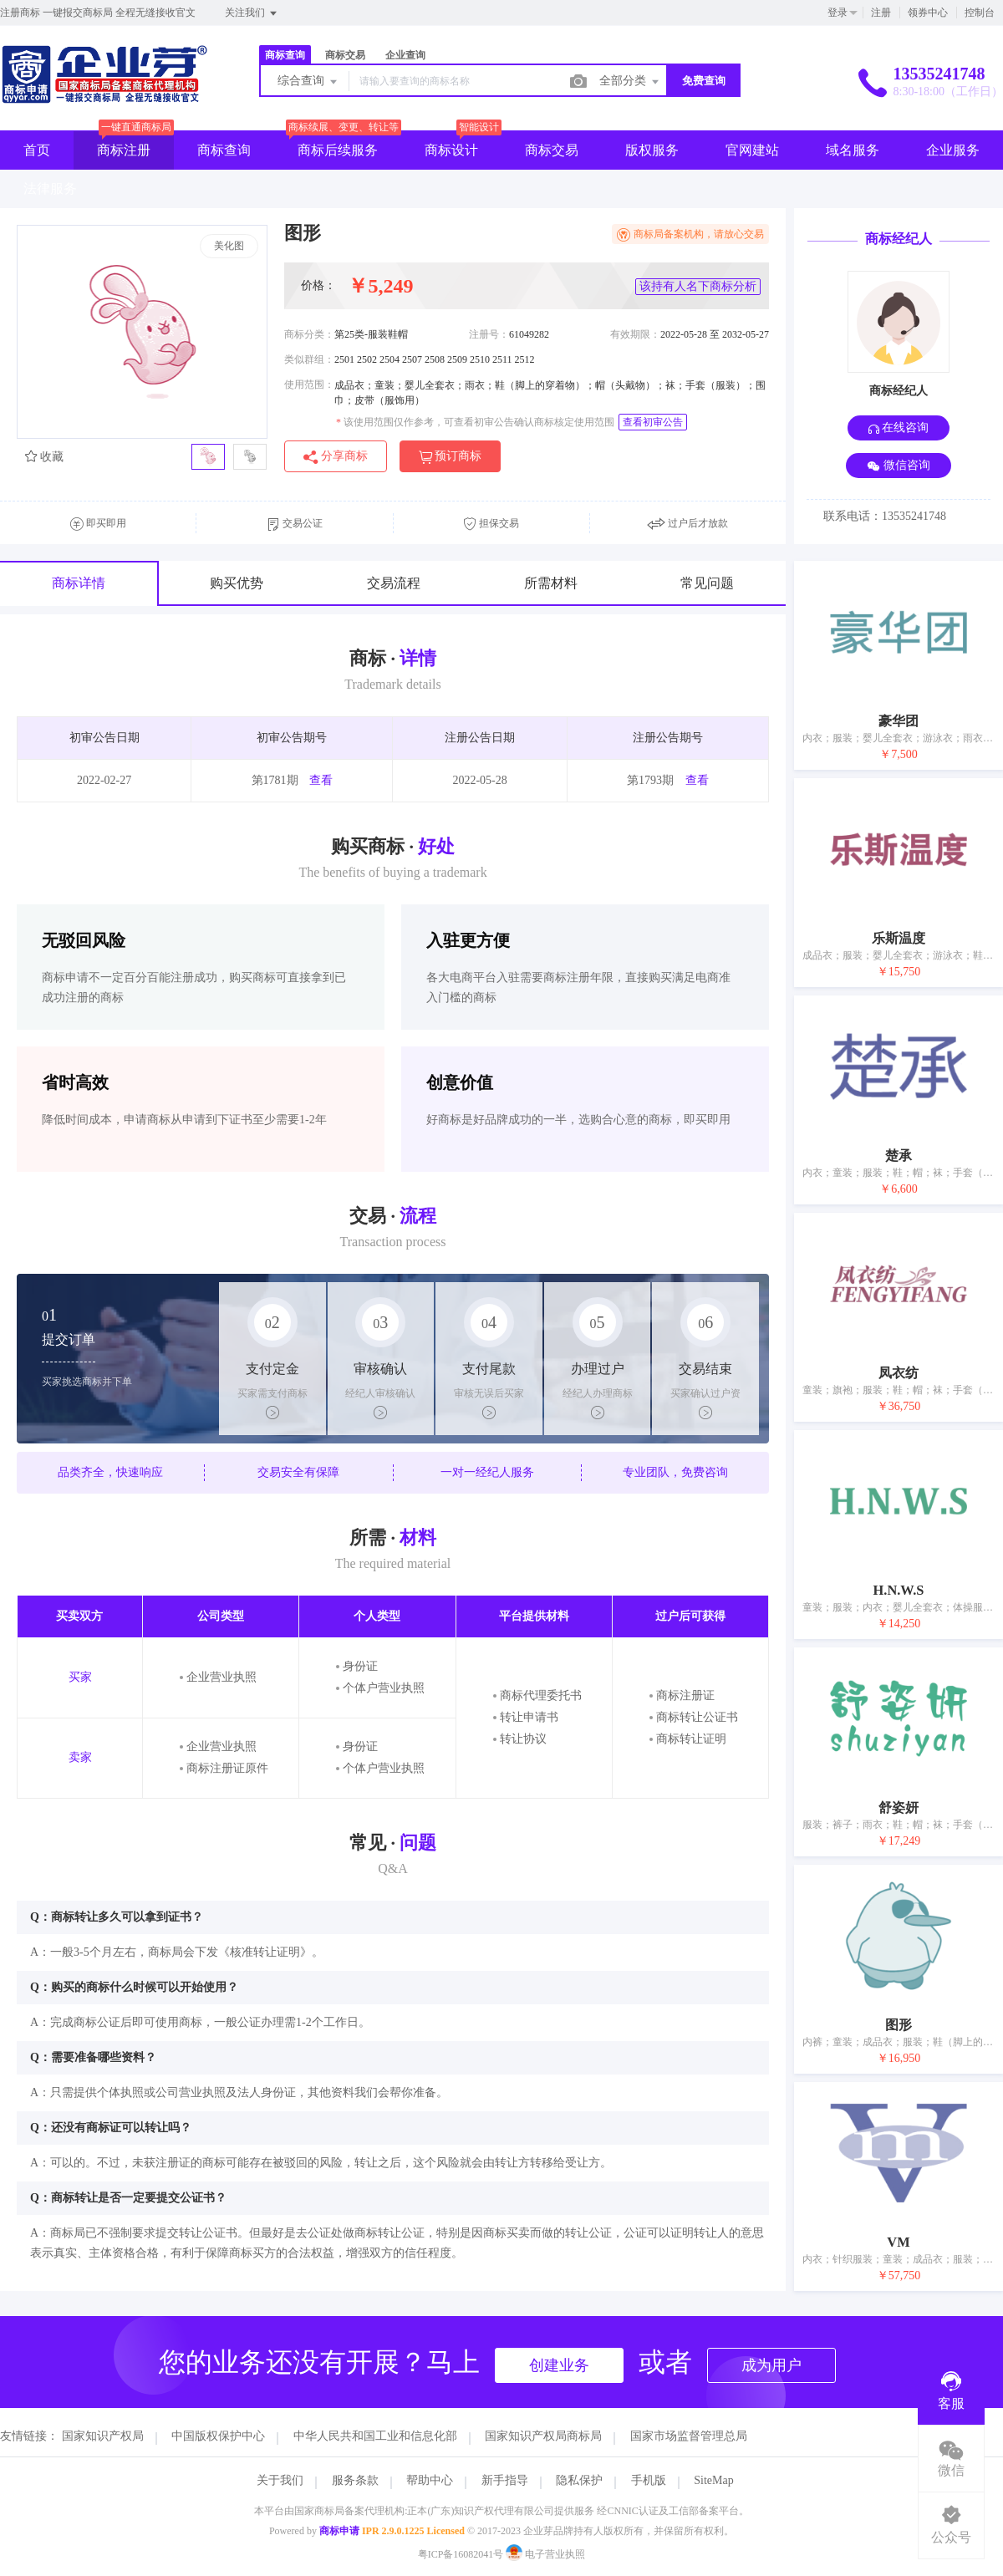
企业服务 (953, 150)
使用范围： (309, 384)
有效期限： (635, 334)
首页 (36, 150)
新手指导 (504, 2480)
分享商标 (335, 457)
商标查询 (285, 55)
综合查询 (308, 82)
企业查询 (405, 55)
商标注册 (123, 150)
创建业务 (559, 2365)
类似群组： (309, 359)
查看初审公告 (653, 422)
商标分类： (309, 334)
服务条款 (355, 2480)
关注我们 (252, 13)
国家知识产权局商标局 (543, 2436)
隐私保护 (579, 2480)
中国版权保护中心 (218, 2436)
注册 (881, 12)
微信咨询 (898, 466)
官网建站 (752, 150)
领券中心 (928, 12)
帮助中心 (429, 2480)
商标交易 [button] (551, 150)
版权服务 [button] (652, 150)
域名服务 (852, 150)
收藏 (44, 457)
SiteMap (713, 2480)
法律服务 (50, 188)
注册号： (489, 334)
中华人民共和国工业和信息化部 (375, 2436)
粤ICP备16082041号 (461, 2554)
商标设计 (451, 150)
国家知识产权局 (103, 2436)
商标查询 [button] (224, 150)
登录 (837, 12)
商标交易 (345, 55)
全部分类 (630, 82)
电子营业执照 (545, 2554)
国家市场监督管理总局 (688, 2436)
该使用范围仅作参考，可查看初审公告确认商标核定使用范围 (475, 422)
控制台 (980, 12)
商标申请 (339, 2531)
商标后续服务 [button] (338, 150)
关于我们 (280, 2480)
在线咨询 (898, 427)
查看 (321, 780)
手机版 (648, 2480)
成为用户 (771, 2365)
